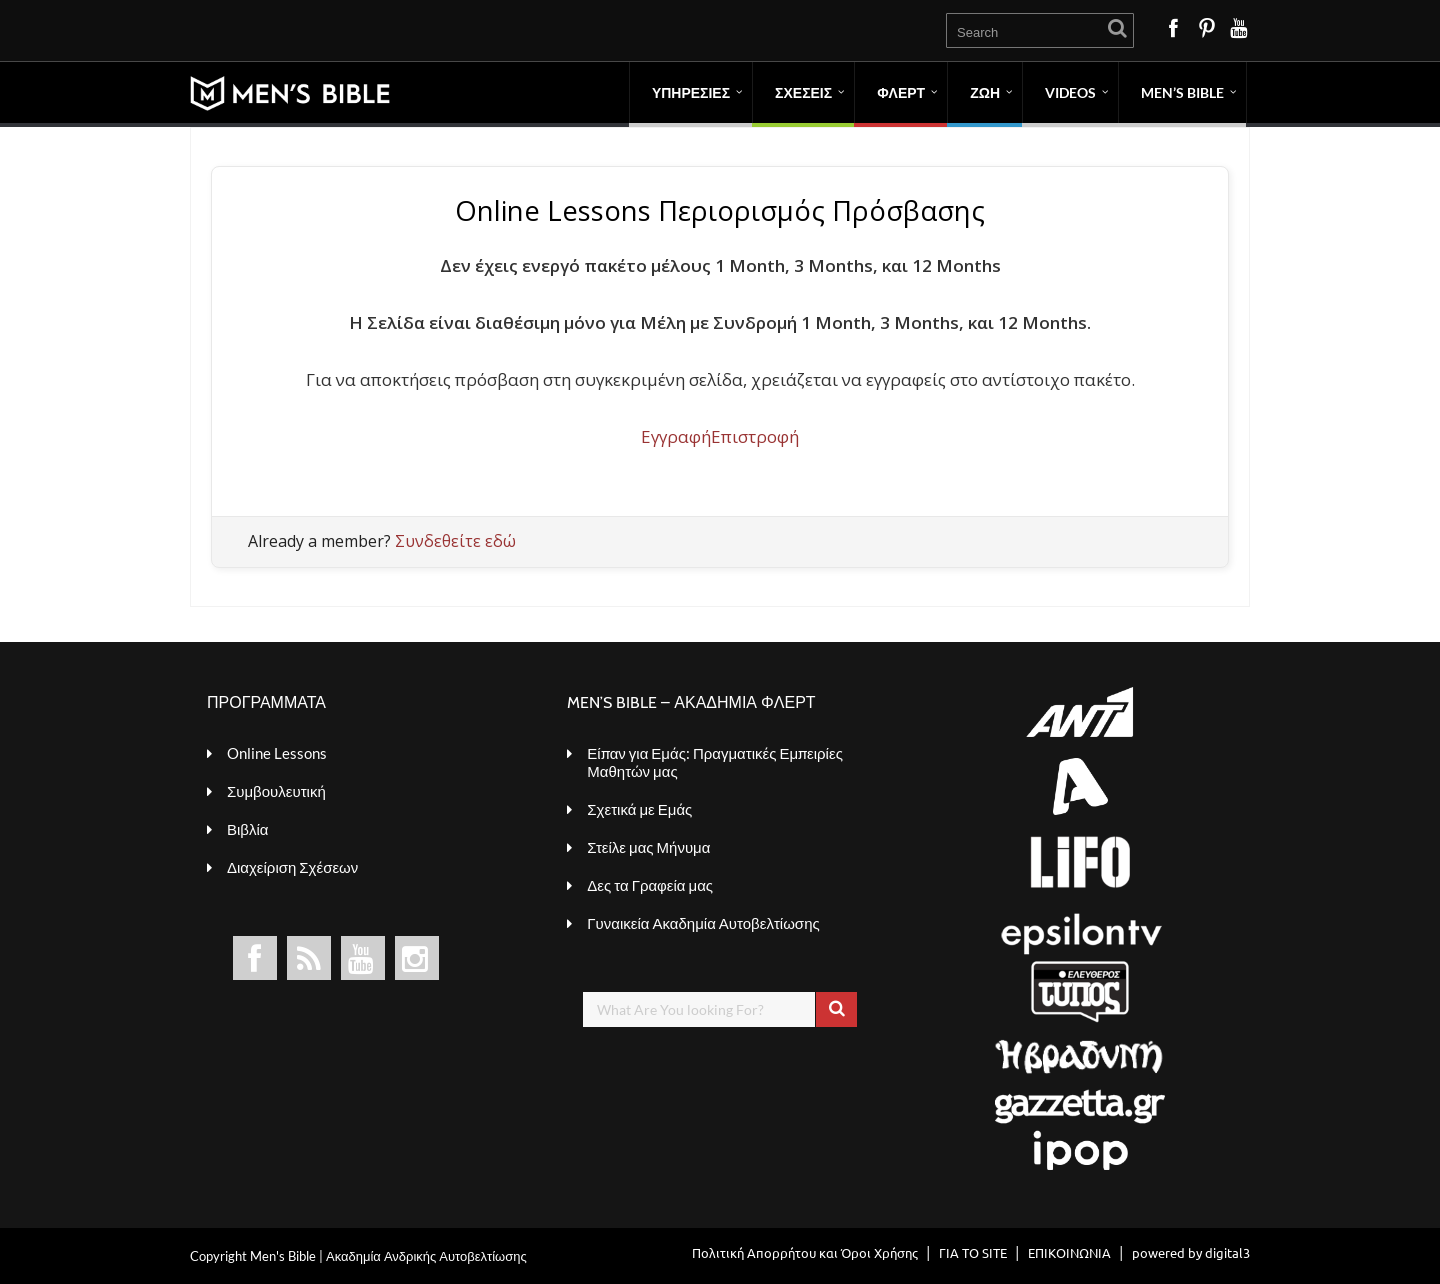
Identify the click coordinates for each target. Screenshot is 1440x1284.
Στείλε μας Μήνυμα (648, 847)
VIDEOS (1070, 92)
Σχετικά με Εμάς (639, 809)
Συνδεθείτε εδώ (455, 541)
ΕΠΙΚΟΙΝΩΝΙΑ (1069, 1252)
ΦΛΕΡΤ (901, 92)
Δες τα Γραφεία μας (650, 885)
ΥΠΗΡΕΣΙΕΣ (691, 92)
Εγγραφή (676, 436)
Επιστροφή (755, 436)
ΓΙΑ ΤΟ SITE (973, 1252)
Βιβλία (247, 829)
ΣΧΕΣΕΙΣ (803, 92)
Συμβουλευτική (276, 791)
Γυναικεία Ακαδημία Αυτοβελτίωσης (703, 923)
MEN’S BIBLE (1182, 92)
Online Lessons (277, 753)
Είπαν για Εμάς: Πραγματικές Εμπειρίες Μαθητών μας (715, 762)
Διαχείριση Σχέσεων (292, 867)
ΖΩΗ (985, 92)
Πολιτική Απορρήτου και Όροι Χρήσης (805, 1252)
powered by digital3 (1191, 1252)
